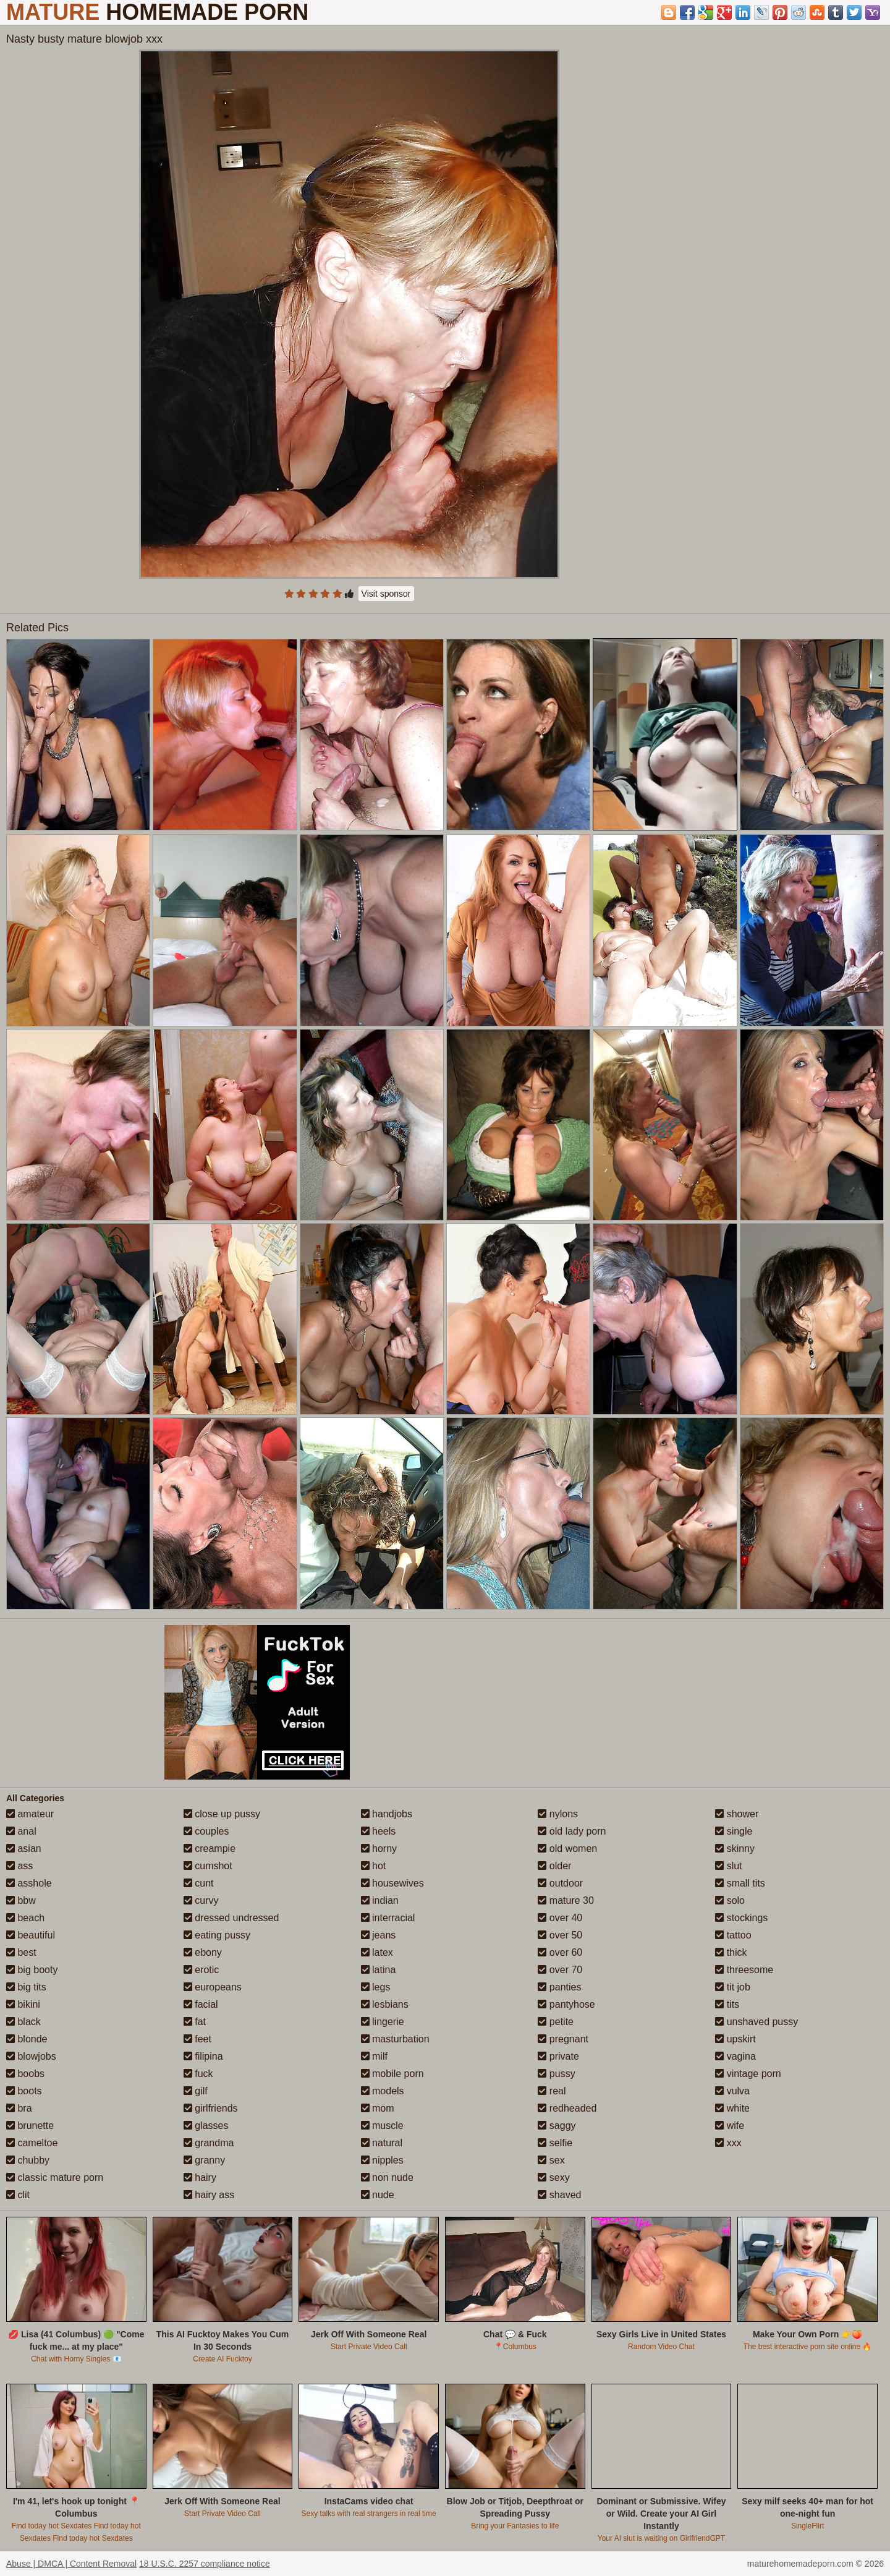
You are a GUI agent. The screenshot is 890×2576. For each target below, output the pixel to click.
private (558, 2056)
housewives (392, 1883)
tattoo (733, 1935)
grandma (209, 2143)
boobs (25, 2073)
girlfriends (211, 2108)
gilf (196, 2091)
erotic (201, 1969)
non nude (387, 2177)
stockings (741, 1918)
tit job (732, 1987)
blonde (27, 2039)
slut (728, 1866)
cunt (199, 1883)
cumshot (208, 1866)
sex (551, 2160)
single (733, 1831)
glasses (206, 2125)
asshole (29, 1883)
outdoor (560, 1883)
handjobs (386, 1814)
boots (24, 2091)
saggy (556, 2125)
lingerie (382, 2021)
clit (18, 2195)
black (23, 2021)
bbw (21, 1900)
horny (379, 1848)
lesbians (385, 2004)
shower (736, 1814)
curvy (201, 1900)
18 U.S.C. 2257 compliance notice (204, 2564)
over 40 (560, 1918)
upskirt (735, 2039)
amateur (30, 1814)
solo (730, 1900)
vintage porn (748, 2073)
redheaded (567, 2108)
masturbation (395, 2039)
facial (201, 2004)
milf (374, 2056)
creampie (209, 1848)
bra (19, 2108)
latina (378, 1969)
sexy (553, 2177)
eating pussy (217, 1935)
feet (197, 2039)
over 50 (560, 1935)
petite (556, 2021)
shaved (559, 2195)
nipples (382, 2160)
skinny (735, 1848)
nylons (558, 1814)
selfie (555, 2143)
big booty (31, 1969)
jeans (378, 1935)
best (21, 1952)
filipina (203, 2056)
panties (559, 1987)
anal (21, 1831)
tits (727, 2004)
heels (378, 1831)
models (382, 2091)
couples (206, 1831)
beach (25, 1918)
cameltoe (31, 2143)
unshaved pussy (756, 2021)
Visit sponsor (386, 594)
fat (195, 2021)
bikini (23, 2004)
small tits (740, 1883)
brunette (30, 2125)
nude (377, 2195)
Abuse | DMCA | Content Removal (71, 2564)
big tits (26, 1987)
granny (204, 2160)
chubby (27, 2160)
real (552, 2091)
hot (373, 1866)
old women (567, 1848)
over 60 (560, 1952)
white (732, 2108)
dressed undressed (231, 1918)
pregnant (563, 2039)
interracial (388, 1918)
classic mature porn (54, 2177)
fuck (198, 2073)
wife (729, 2125)
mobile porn (392, 2073)
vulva (732, 2091)
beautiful (30, 1935)
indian (380, 1900)
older (554, 1866)
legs (376, 1987)
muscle (382, 2125)
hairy (200, 2177)
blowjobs (31, 2056)
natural (381, 2143)
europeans (213, 1987)
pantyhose (566, 2004)
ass (19, 1866)
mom (377, 2108)
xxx (728, 2143)
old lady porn (572, 1831)
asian (23, 1848)
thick (731, 1952)
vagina (735, 2056)
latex (377, 1952)
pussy (556, 2073)
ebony (203, 1952)
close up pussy (222, 1814)
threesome (744, 1969)
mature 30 (565, 1900)
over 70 (560, 1969)
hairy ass (209, 2195)
